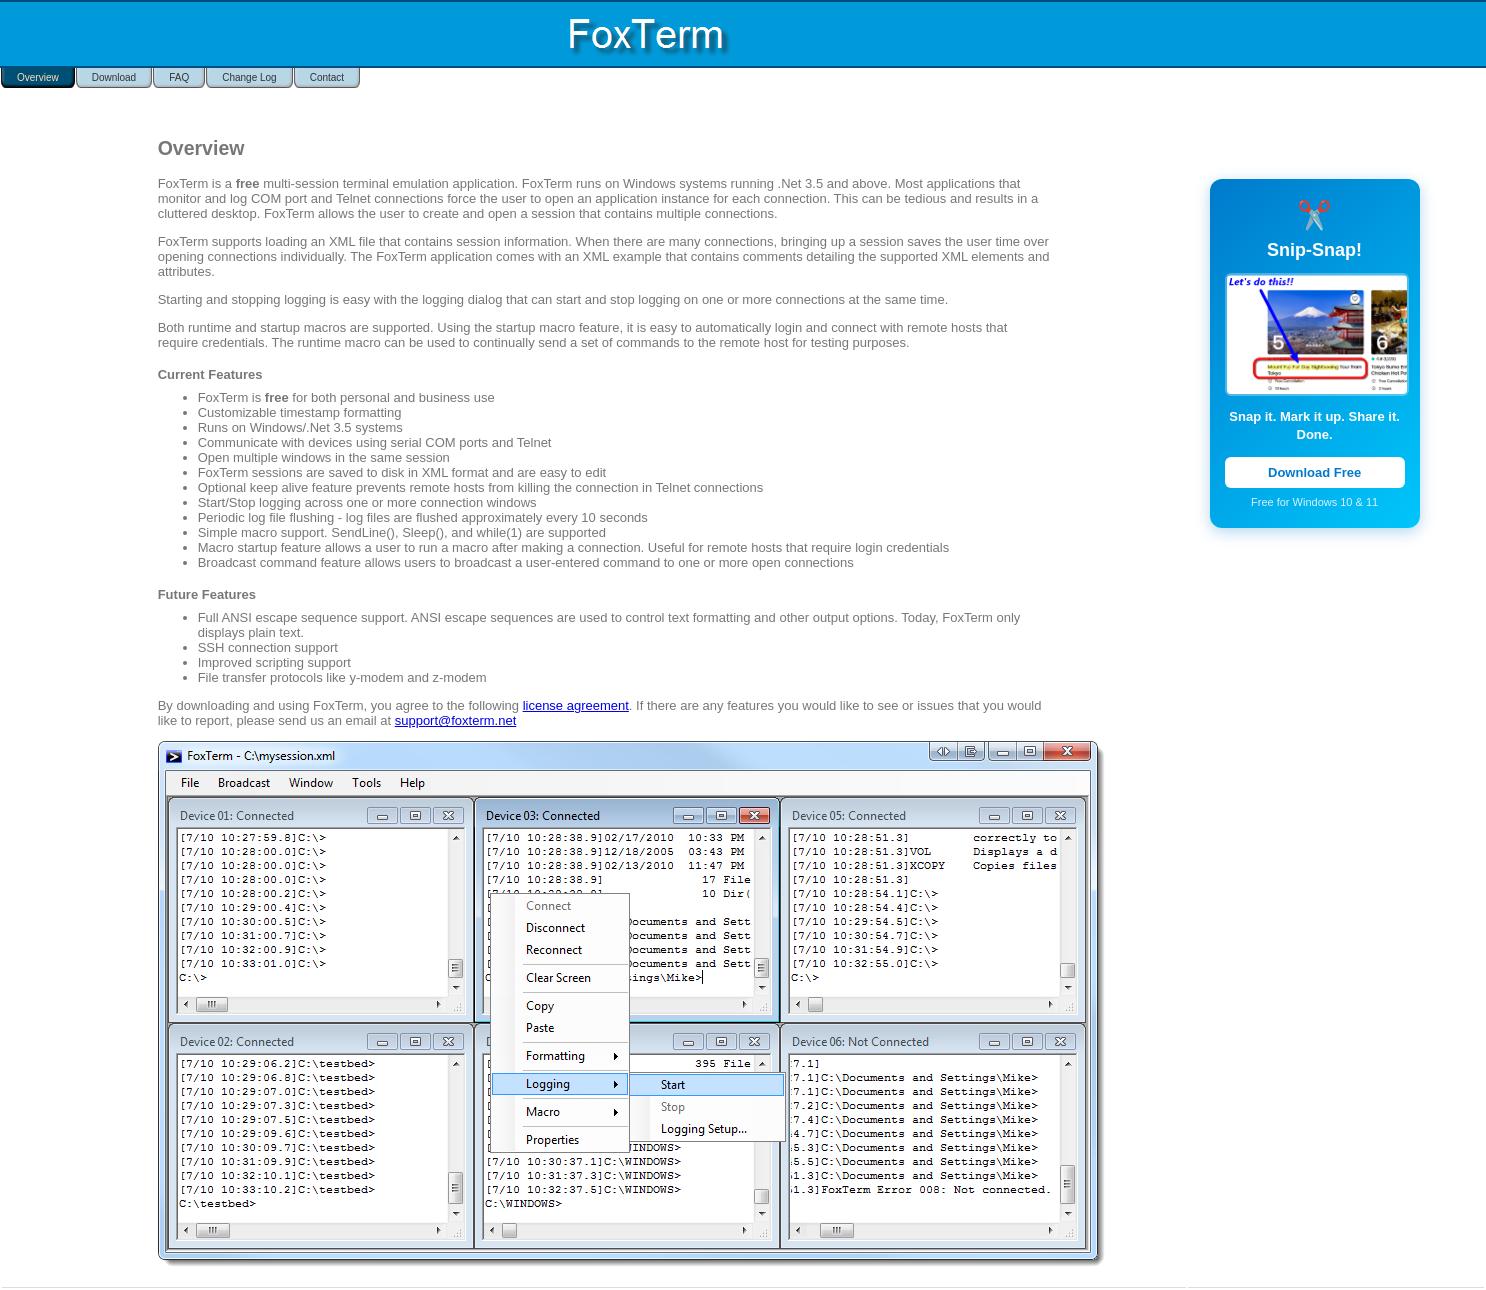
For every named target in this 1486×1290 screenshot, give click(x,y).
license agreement (576, 705)
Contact (327, 77)
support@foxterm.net (456, 720)
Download (114, 77)
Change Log (249, 77)
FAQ (179, 77)
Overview (38, 77)
